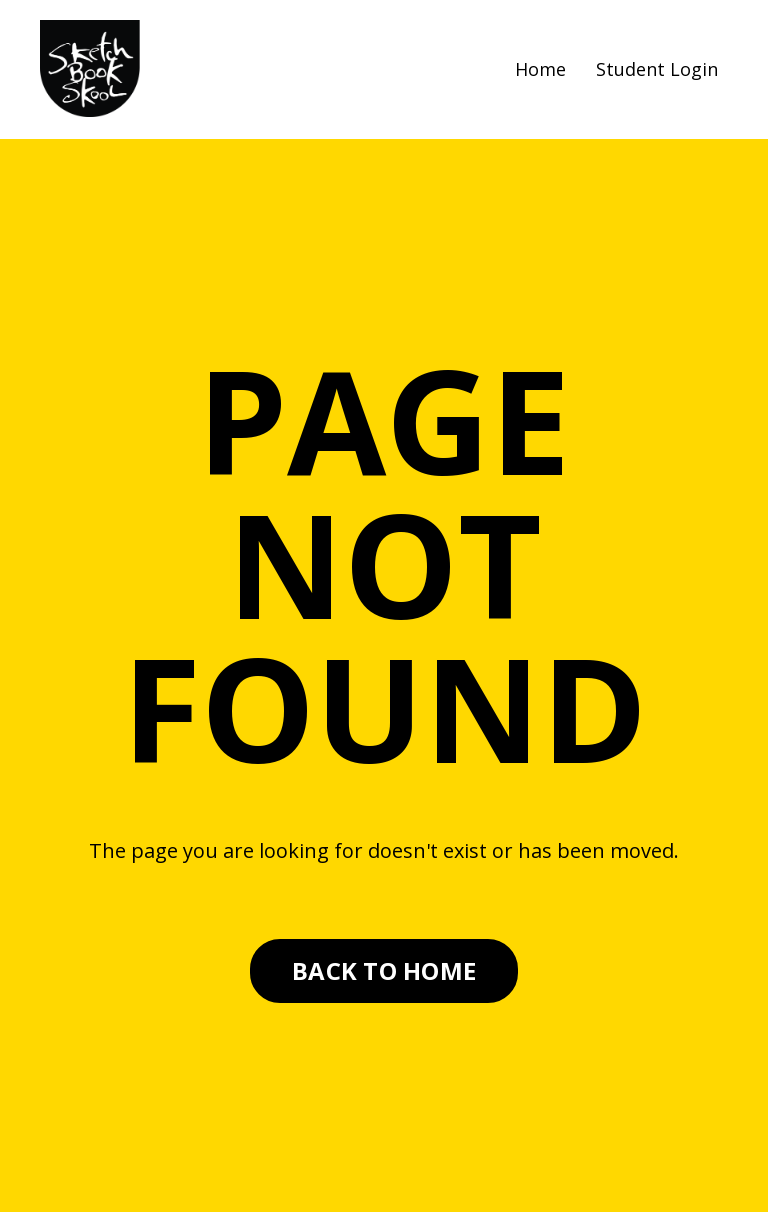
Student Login (657, 69)
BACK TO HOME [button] (384, 970)
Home (540, 69)
